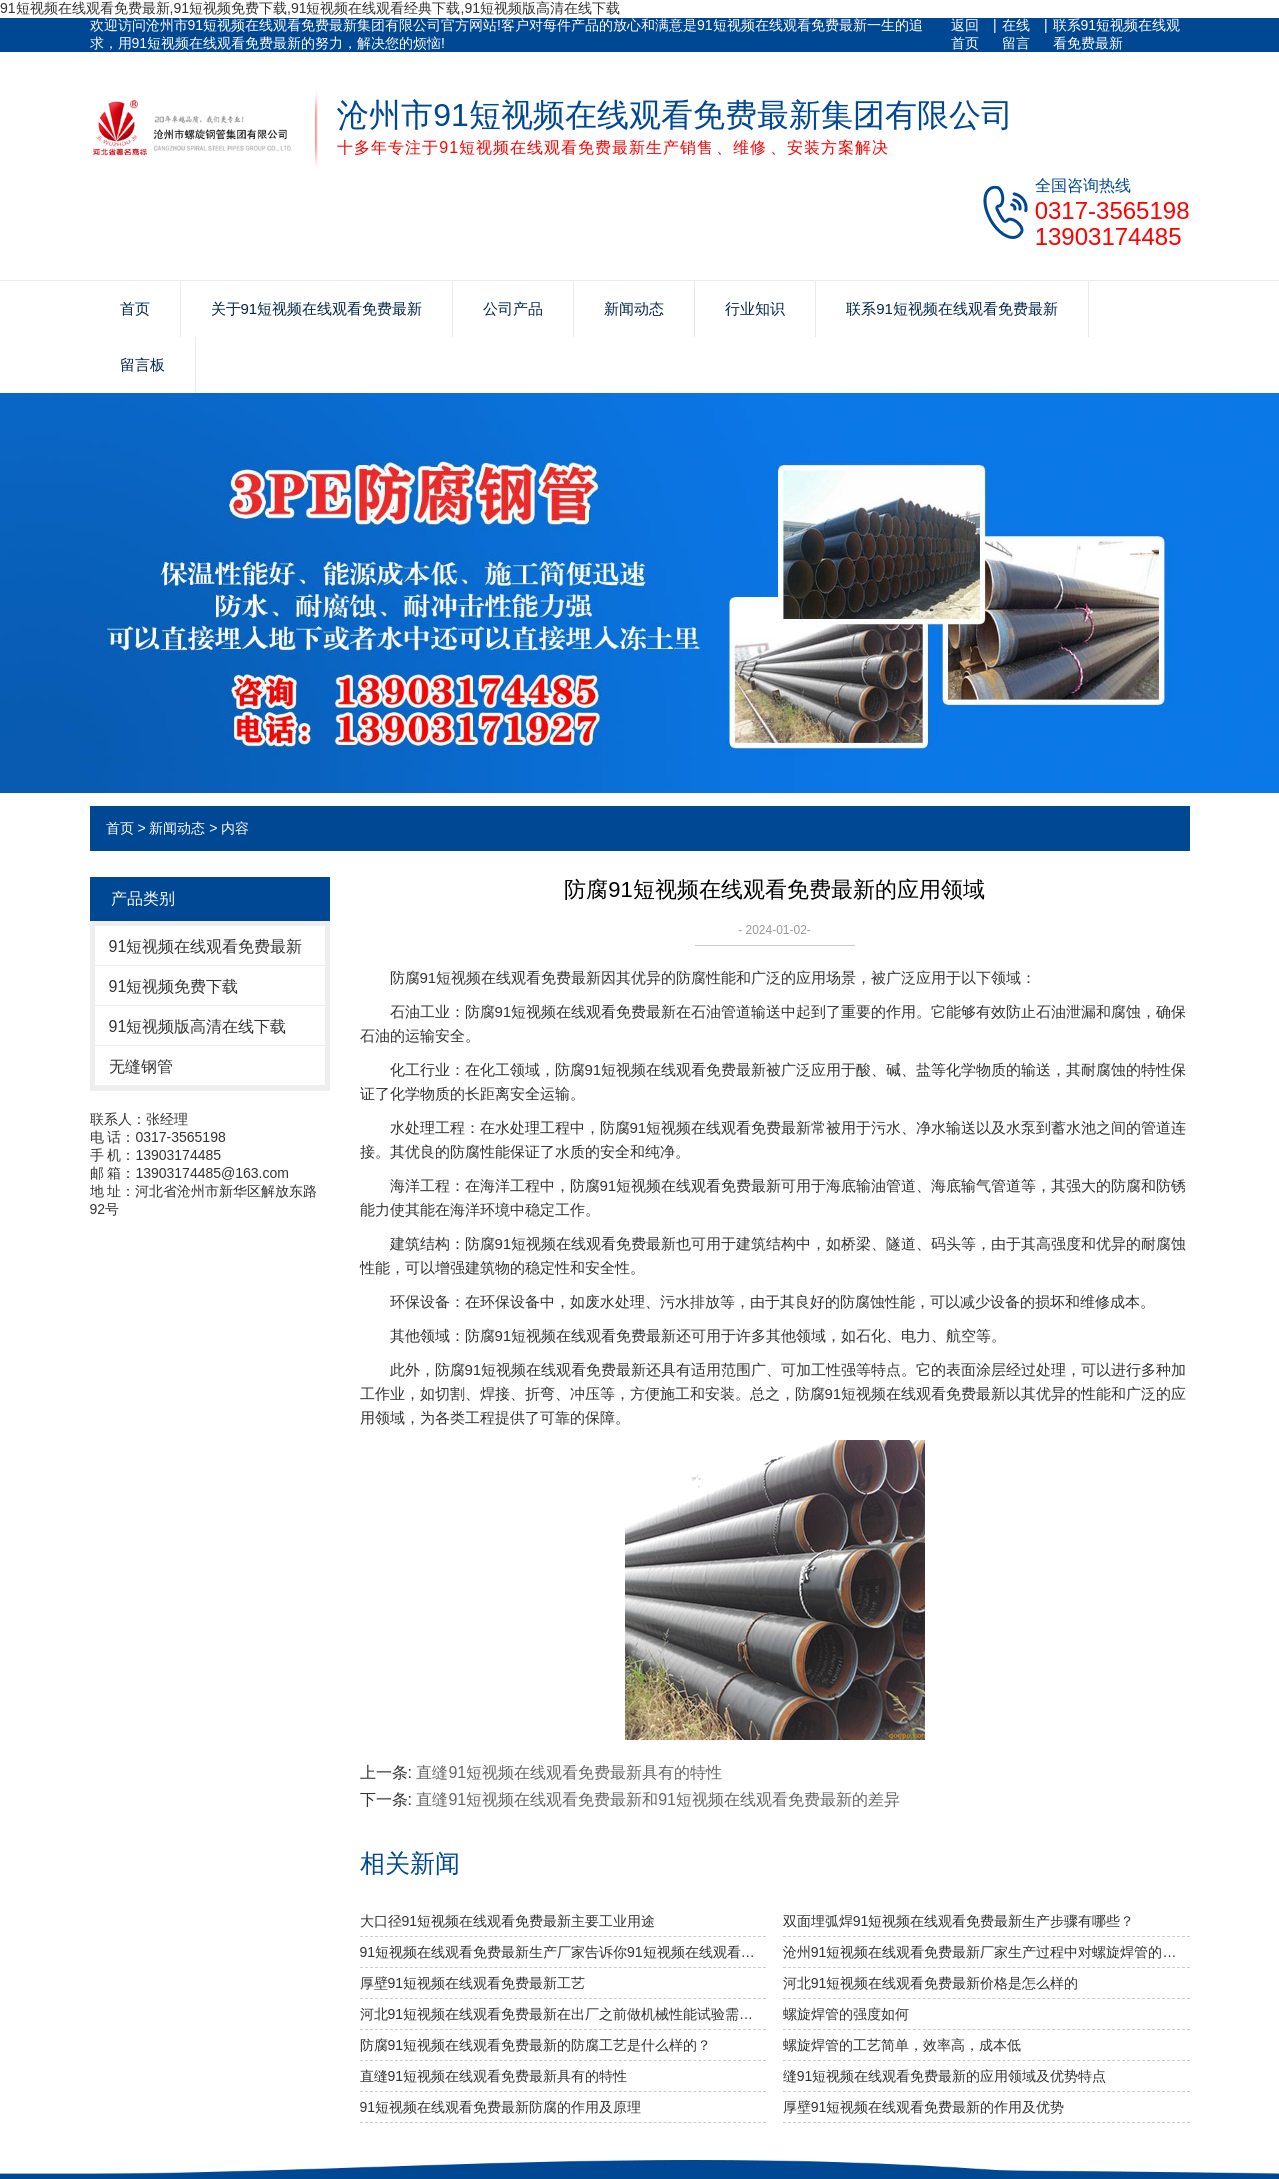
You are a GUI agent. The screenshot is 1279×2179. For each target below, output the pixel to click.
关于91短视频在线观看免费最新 (317, 308)
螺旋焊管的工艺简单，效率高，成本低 (902, 2045)
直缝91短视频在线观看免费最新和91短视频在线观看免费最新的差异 (658, 1799)
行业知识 (755, 308)
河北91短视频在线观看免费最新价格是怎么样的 (931, 1983)
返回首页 (965, 34)
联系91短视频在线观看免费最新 (1117, 34)
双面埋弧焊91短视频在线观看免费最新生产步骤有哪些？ (959, 1921)
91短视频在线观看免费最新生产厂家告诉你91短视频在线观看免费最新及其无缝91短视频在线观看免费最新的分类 (563, 1952)
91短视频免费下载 (174, 986)
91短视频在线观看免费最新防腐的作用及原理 (501, 2107)
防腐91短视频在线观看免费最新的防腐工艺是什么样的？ (536, 2045)
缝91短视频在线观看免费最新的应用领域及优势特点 (945, 2076)
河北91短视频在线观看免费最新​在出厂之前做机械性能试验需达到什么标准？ (563, 2014)
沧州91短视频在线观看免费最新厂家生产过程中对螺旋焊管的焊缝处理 (986, 1952)
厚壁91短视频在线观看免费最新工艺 (473, 1983)
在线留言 (1016, 34)
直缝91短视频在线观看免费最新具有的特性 (569, 1772)
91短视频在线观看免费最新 (206, 946)
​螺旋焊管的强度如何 (846, 2014)
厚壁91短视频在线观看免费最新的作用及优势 (924, 2107)
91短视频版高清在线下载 (198, 1026)
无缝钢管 (141, 1066)
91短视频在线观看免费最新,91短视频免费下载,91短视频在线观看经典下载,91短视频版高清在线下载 (310, 8)
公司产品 (513, 308)
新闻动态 (634, 308)
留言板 (142, 364)
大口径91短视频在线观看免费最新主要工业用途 (508, 1921)
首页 (135, 308)
